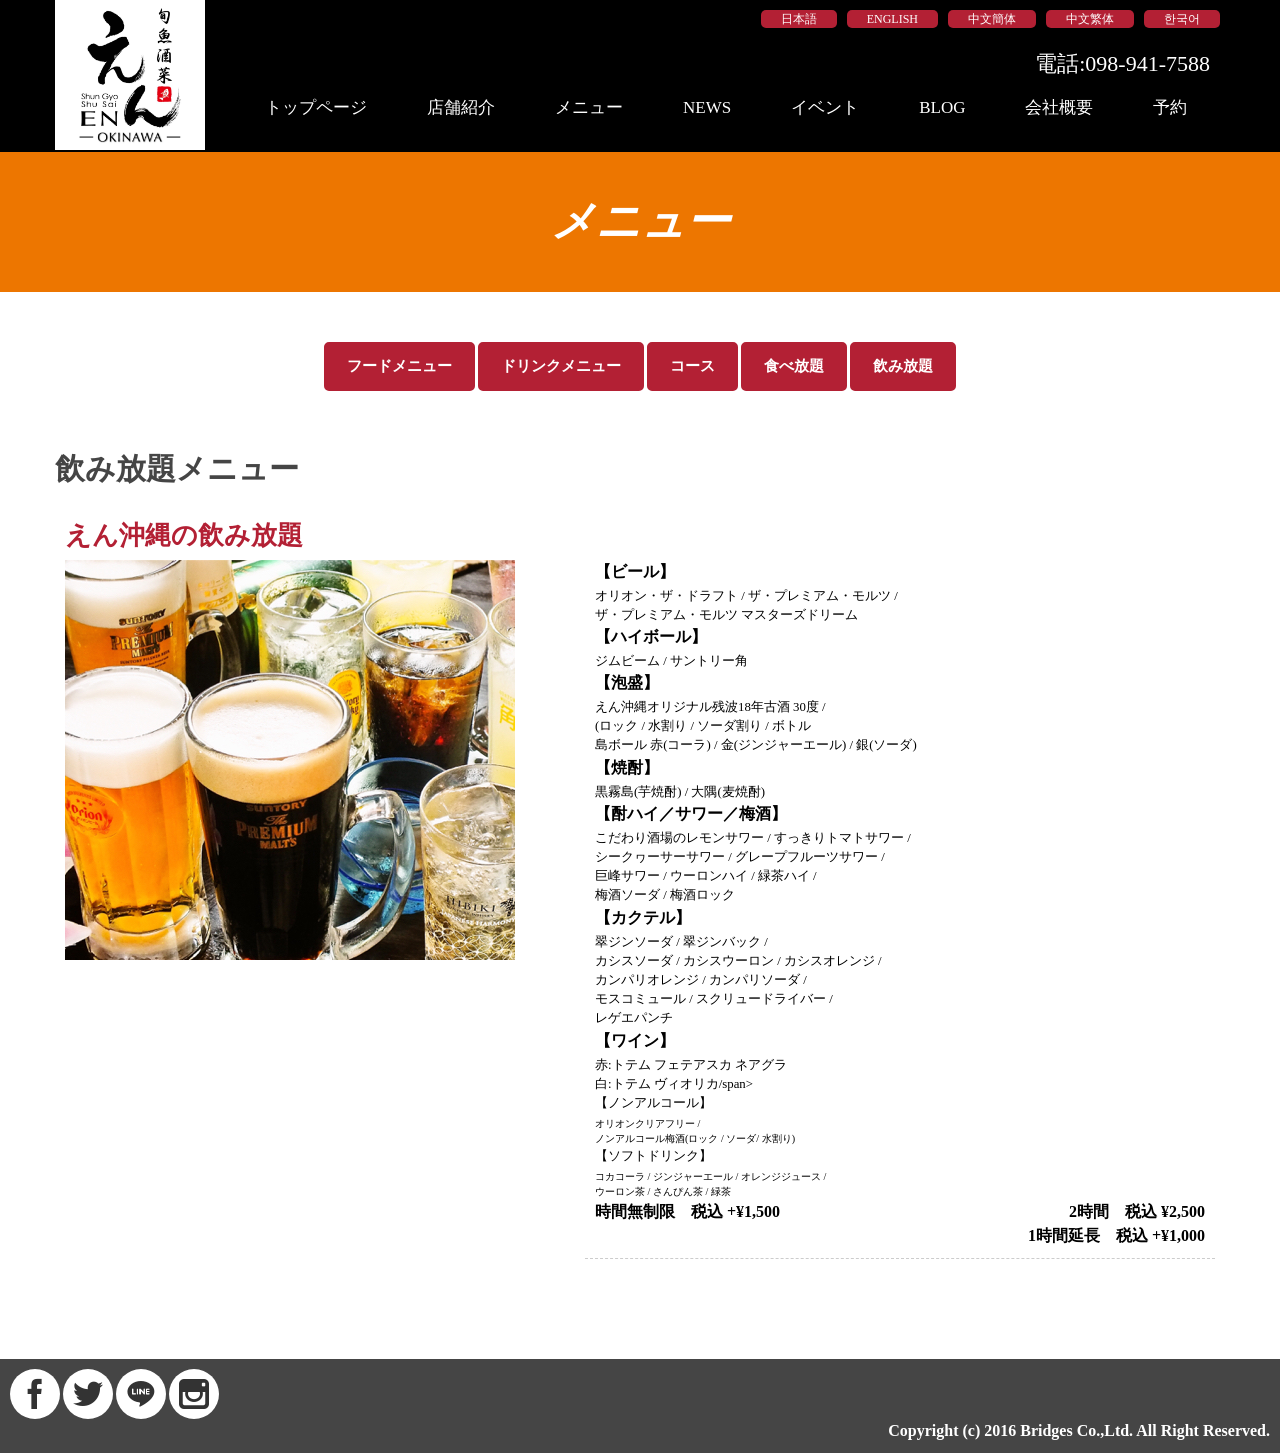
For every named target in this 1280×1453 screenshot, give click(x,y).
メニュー (589, 107)
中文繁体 (1090, 19)
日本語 (799, 19)
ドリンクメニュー (561, 366)
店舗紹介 (461, 107)
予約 (1170, 107)
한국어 (1182, 19)
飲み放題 (903, 366)
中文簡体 (992, 19)
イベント (825, 107)
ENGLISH (892, 19)
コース (692, 366)
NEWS (707, 107)
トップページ (316, 107)
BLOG (942, 107)
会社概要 (1059, 107)
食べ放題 (794, 366)
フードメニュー (399, 366)
